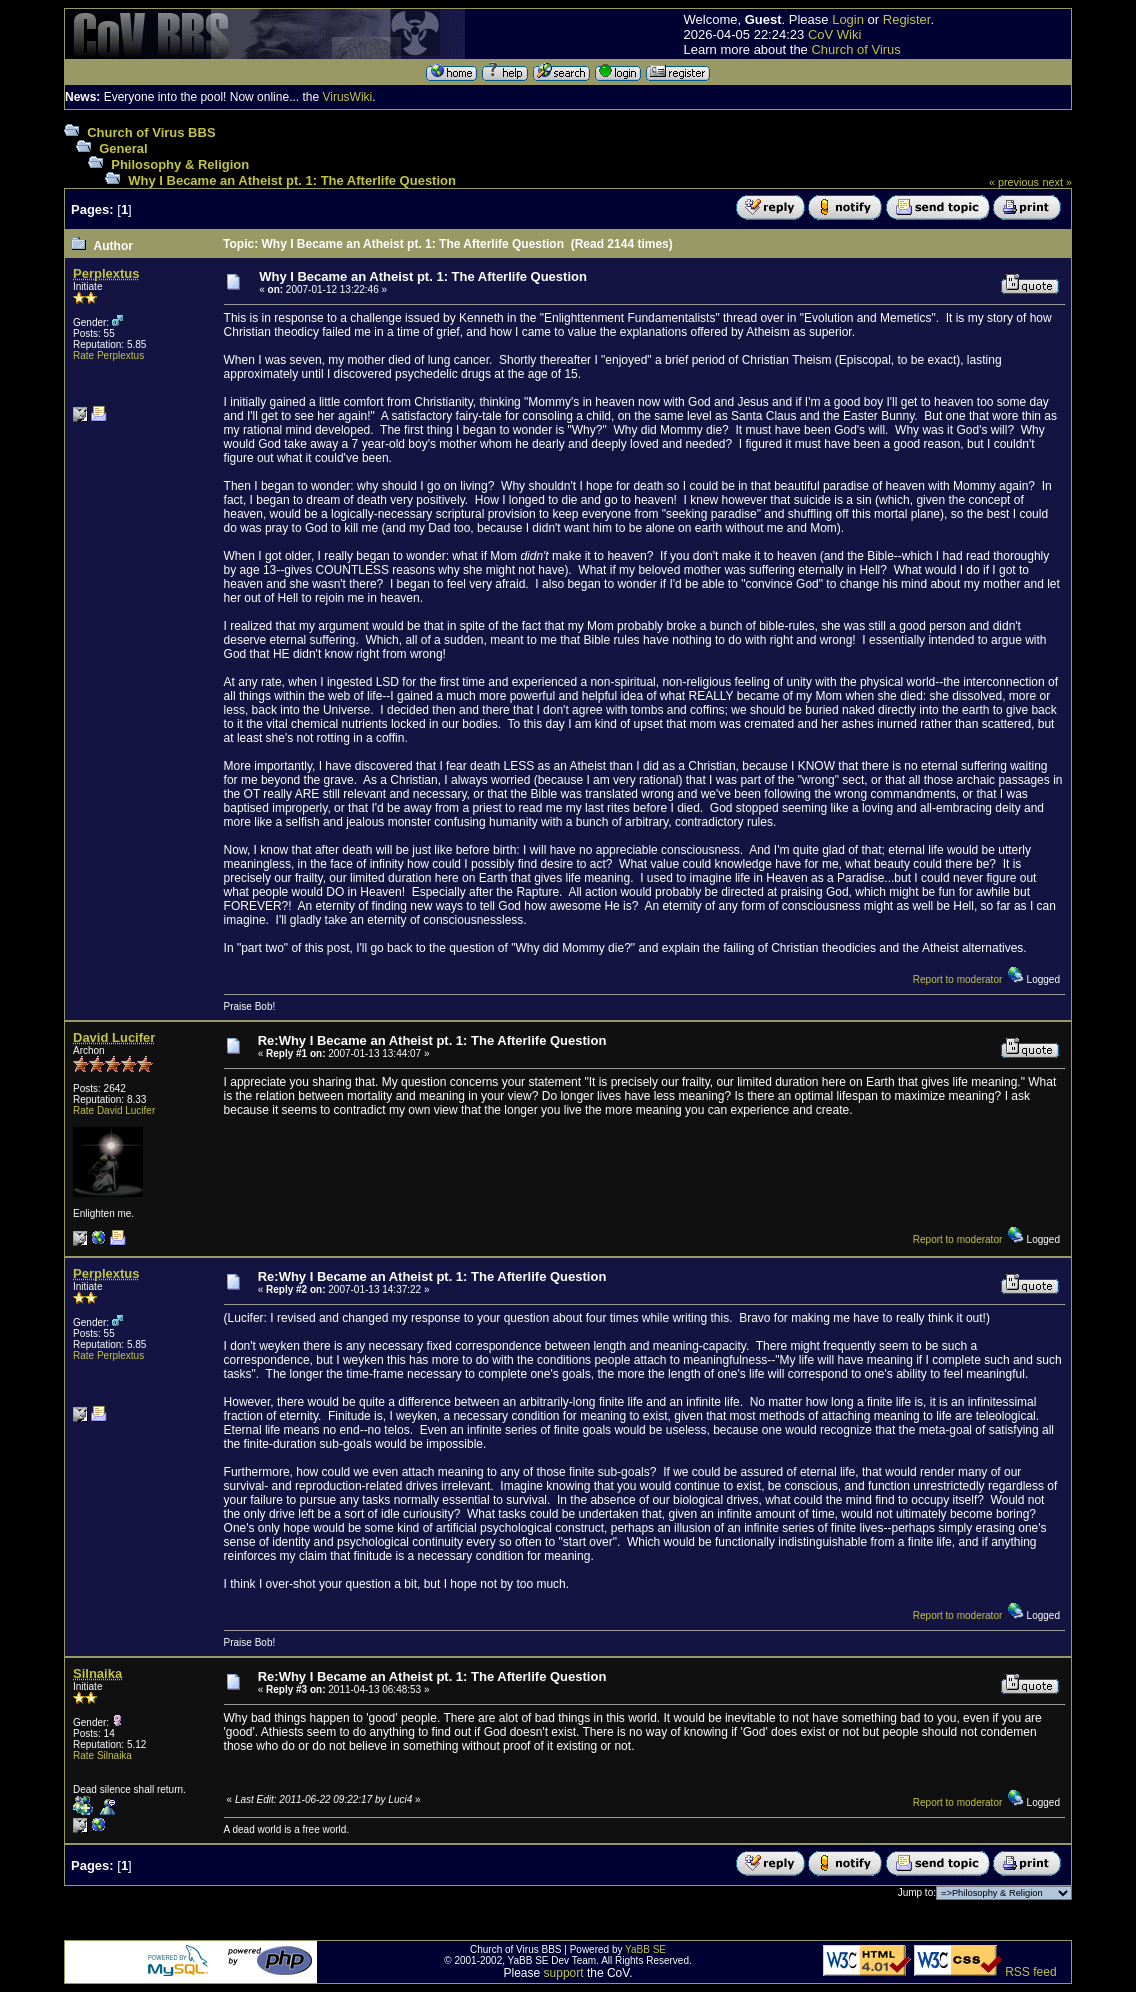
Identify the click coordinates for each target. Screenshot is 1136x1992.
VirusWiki (347, 97)
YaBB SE (645, 1949)
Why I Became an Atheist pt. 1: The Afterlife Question (292, 180)
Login (848, 19)
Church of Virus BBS (151, 132)
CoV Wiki (834, 34)
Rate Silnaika (102, 1755)
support (564, 1973)
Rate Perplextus (108, 355)
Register (907, 19)
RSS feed (1030, 1972)
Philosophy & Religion (180, 164)
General (123, 148)
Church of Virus (855, 49)
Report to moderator (958, 979)
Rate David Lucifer (114, 1110)
